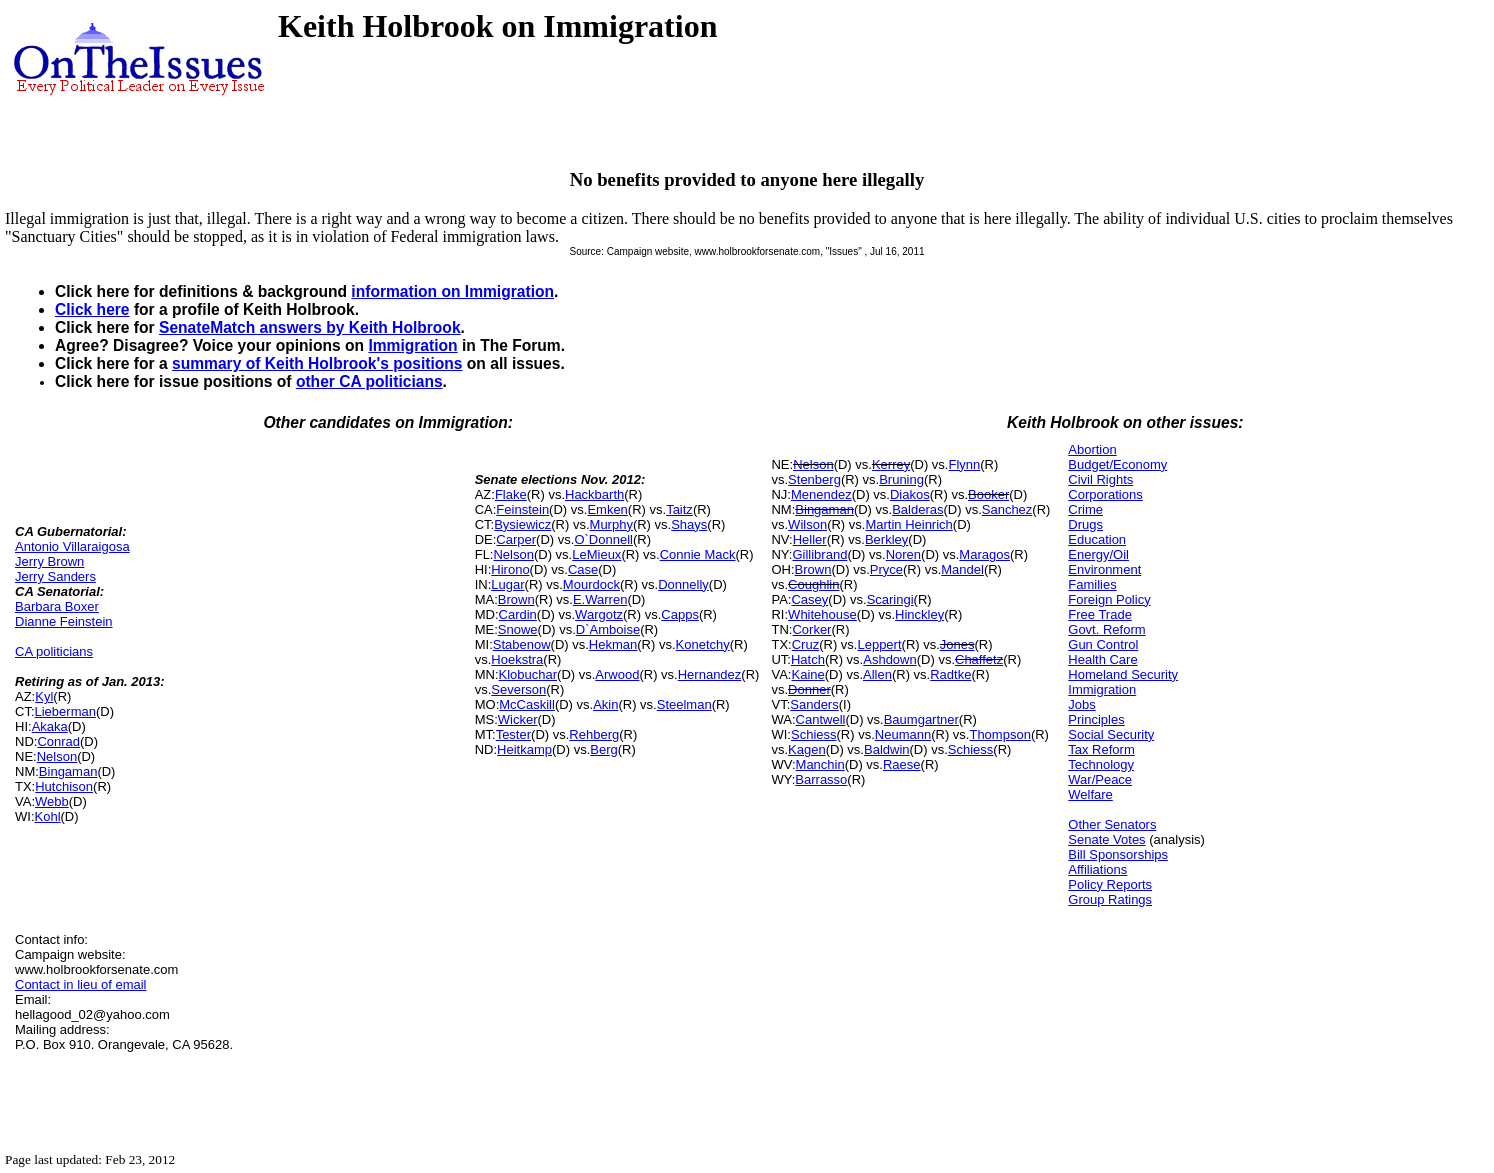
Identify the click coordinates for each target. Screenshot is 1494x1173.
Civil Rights (1100, 479)
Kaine (807, 674)
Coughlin (813, 584)
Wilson (807, 524)
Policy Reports (1110, 884)
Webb (52, 801)
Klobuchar (528, 674)
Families (1092, 584)
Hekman (613, 644)
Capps (680, 614)
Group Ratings (1110, 899)
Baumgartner (921, 719)
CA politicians (54, 651)
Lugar (507, 584)
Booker (988, 494)
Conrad (58, 741)
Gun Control (1103, 644)
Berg (603, 749)
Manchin (820, 764)
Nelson (57, 756)
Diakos (910, 494)
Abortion (1092, 449)
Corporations (1105, 494)
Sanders (814, 704)
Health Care (1102, 659)
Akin (605, 704)
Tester (513, 734)
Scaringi (890, 599)
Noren (903, 554)
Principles (1096, 719)
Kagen (807, 749)
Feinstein (522, 509)
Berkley (886, 539)
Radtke (950, 674)
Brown (516, 599)
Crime (1085, 509)
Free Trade (1100, 614)
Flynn (964, 464)
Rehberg (594, 734)
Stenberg (814, 479)
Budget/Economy (1117, 464)
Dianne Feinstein (64, 621)
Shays (689, 524)
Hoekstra (517, 659)
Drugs (1085, 524)
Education (1097, 539)
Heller (810, 539)
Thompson (999, 734)
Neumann (903, 734)
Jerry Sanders (55, 576)
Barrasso (821, 779)
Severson (518, 689)
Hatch (808, 659)
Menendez (821, 494)
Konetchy (703, 644)
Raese (902, 764)
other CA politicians (369, 381)
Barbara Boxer (57, 606)
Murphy (611, 524)
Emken (607, 509)
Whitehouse (822, 614)
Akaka (50, 726)
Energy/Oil (1098, 554)
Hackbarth (594, 494)
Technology (1101, 764)
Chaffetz (979, 659)
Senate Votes (1106, 839)
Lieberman (65, 711)
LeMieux (596, 554)
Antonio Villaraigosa (72, 546)
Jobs (1081, 704)
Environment (1104, 569)
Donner (809, 689)
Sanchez (1007, 509)
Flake (511, 494)
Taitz (679, 509)
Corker (811, 629)
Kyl (44, 696)
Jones (957, 644)
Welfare (1090, 794)
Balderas (917, 509)
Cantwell (821, 719)
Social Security (1111, 734)
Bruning (901, 479)
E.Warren (600, 599)
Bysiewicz (522, 524)
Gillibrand (819, 554)
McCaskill (527, 704)
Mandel (962, 569)
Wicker (518, 719)
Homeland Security (1123, 674)
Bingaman (68, 771)
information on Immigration (452, 291)
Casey (809, 599)
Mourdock (591, 584)
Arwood (617, 674)
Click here (92, 309)
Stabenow (522, 644)
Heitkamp (524, 749)
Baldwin (887, 749)
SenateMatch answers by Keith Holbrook (310, 327)
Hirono (510, 569)
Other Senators (1112, 824)
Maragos (984, 554)
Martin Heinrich (908, 524)
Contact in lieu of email (81, 984)
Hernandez (710, 674)
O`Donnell (603, 539)
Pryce (886, 569)
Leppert (879, 644)
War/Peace (1100, 779)
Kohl (48, 816)
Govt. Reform (1106, 629)
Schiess (814, 734)
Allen (877, 674)
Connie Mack (698, 554)
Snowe (518, 629)
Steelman (684, 704)
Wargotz (599, 614)
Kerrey (891, 464)
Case (583, 569)
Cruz (805, 644)
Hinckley (919, 614)
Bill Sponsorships (1118, 854)
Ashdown (889, 659)
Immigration (412, 345)
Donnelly (683, 584)
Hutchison (64, 786)
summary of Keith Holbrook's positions (317, 363)
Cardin (518, 614)
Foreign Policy (1109, 599)
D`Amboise (608, 629)
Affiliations (1097, 869)
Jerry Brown (49, 561)
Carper (516, 539)
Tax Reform (1101, 749)
